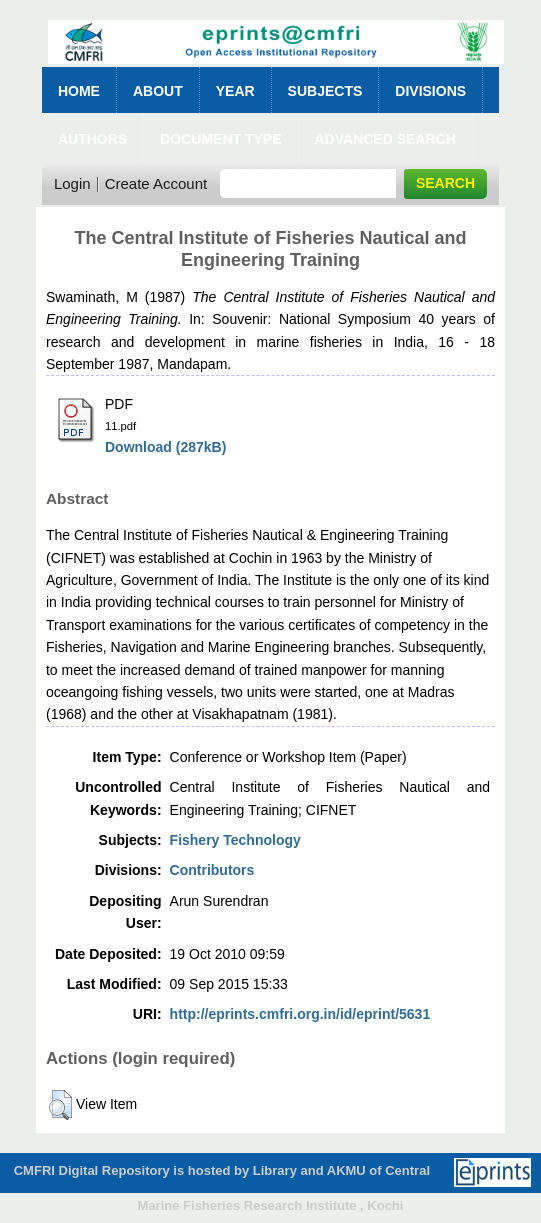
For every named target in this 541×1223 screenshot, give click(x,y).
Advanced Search (385, 139)
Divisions (430, 91)
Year (235, 91)
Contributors (212, 870)
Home (79, 91)
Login (72, 183)
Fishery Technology (235, 840)
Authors (92, 139)
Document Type (220, 139)
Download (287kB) (165, 447)
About (158, 91)
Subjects (325, 91)
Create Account (156, 183)
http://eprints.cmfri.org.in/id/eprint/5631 (300, 1014)
